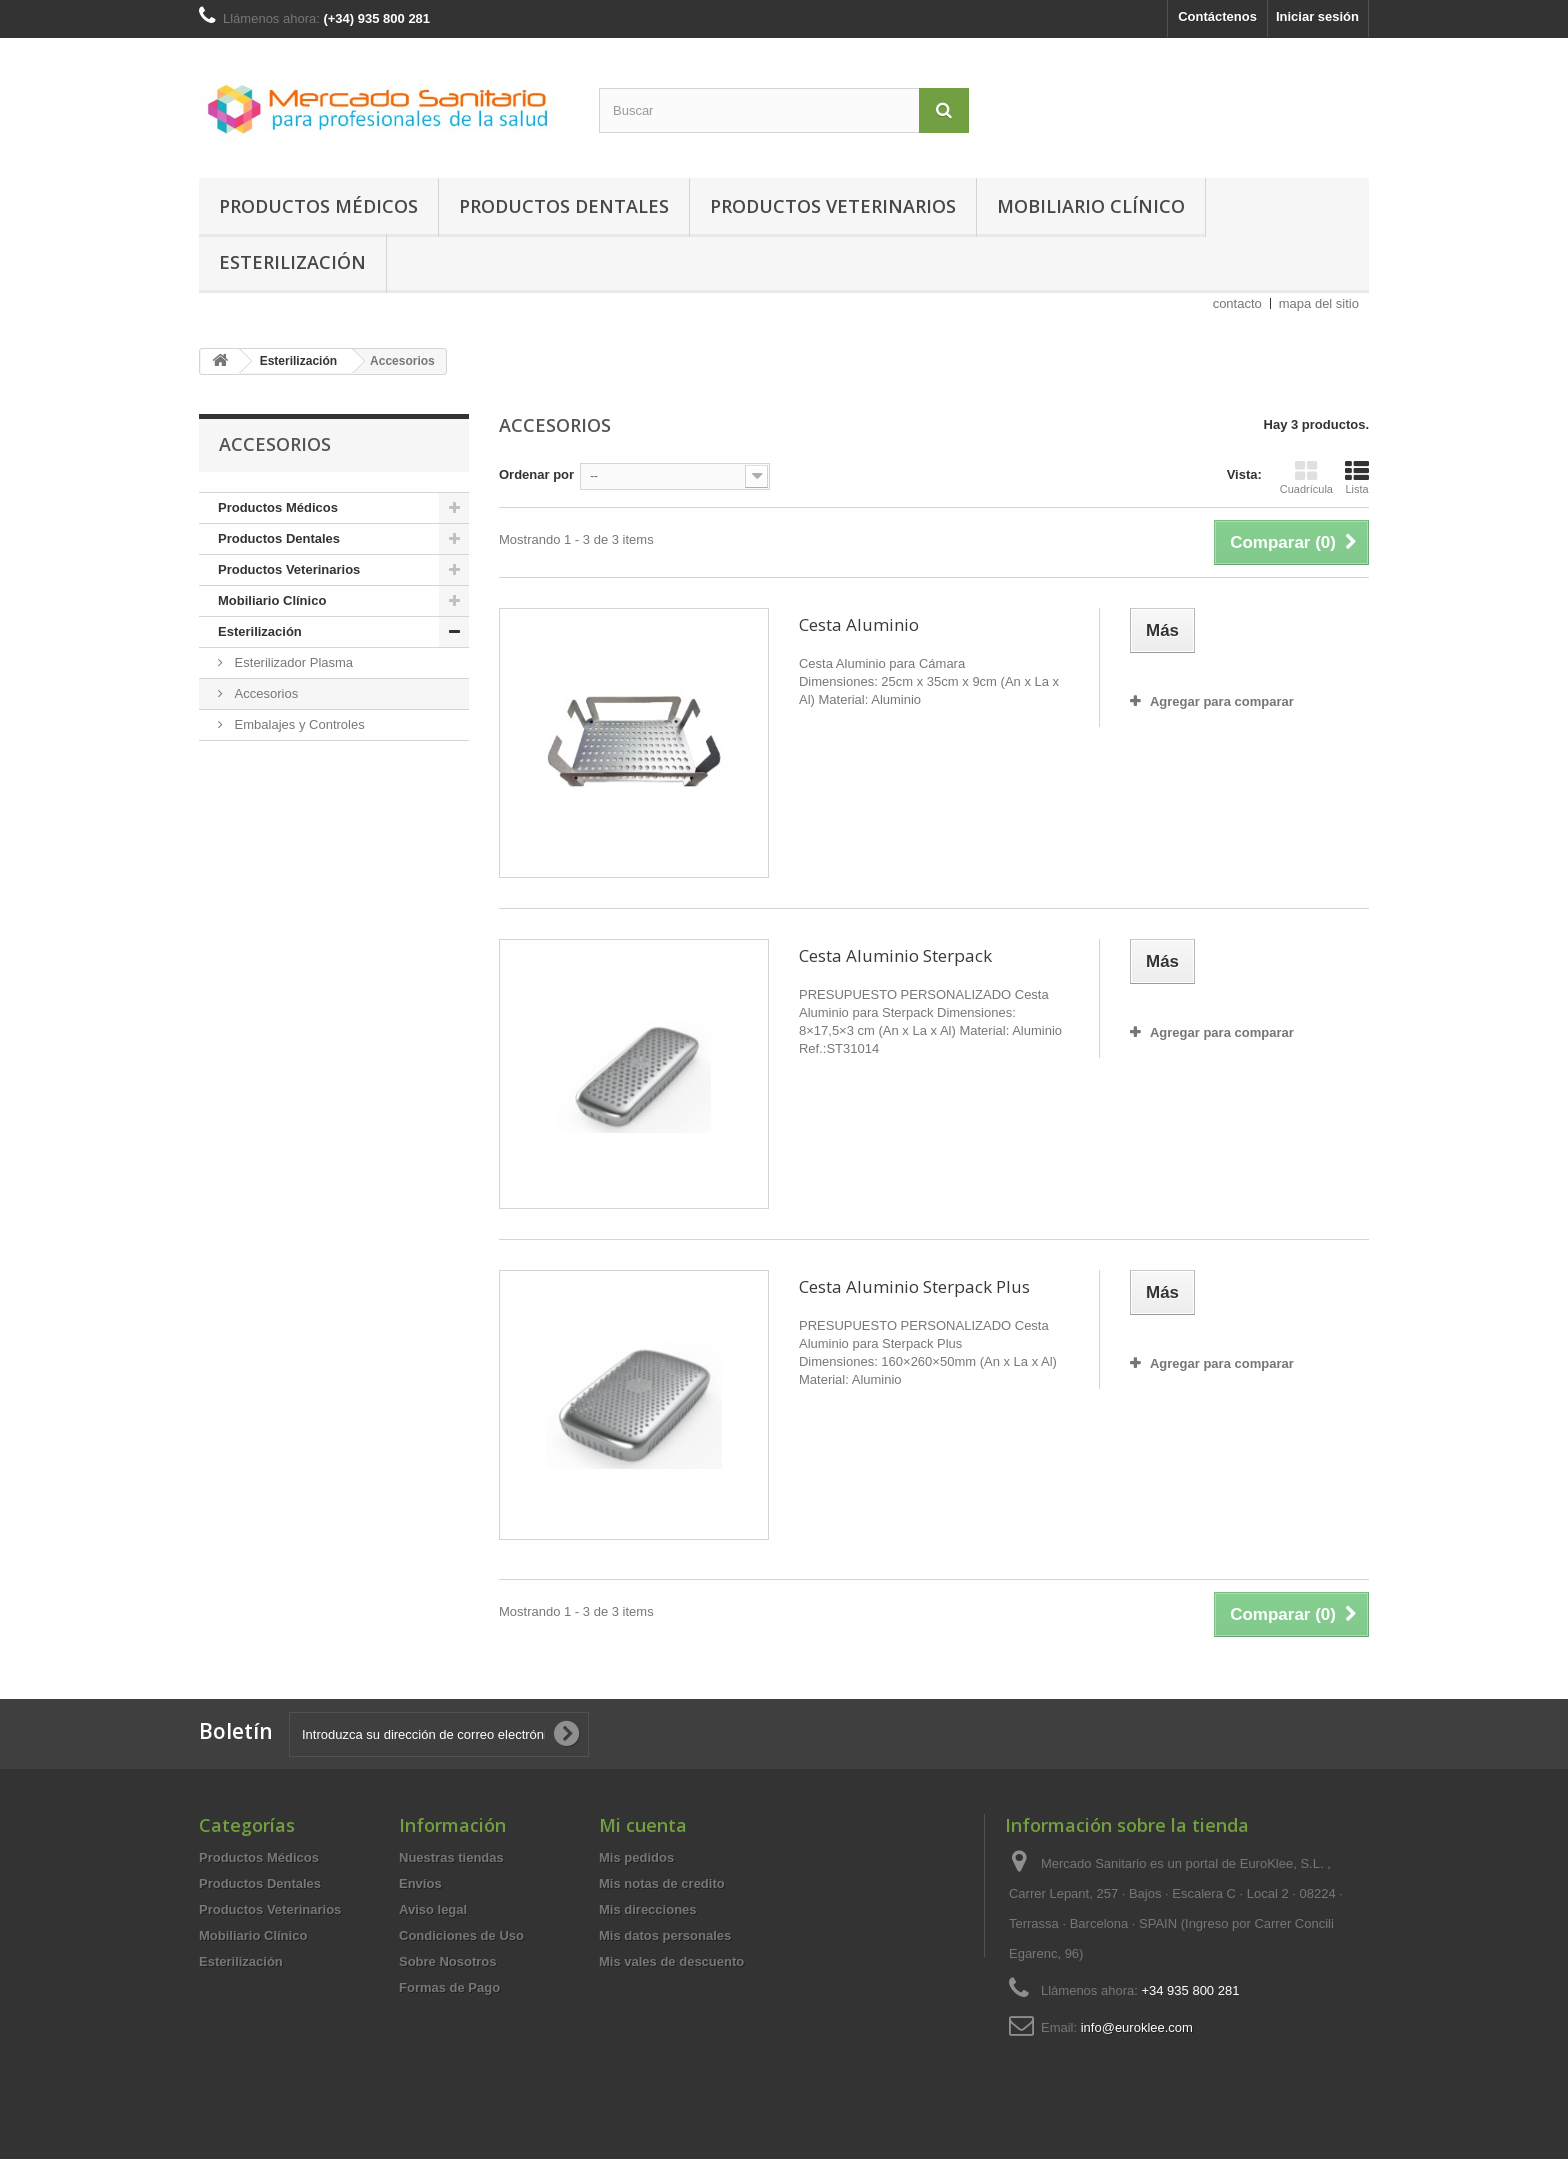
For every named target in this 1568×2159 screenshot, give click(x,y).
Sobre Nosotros (448, 1961)
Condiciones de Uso (461, 1935)
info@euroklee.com (1137, 2027)
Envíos (420, 1883)
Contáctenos (1217, 16)
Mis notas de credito (662, 1883)
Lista (1357, 477)
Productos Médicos (318, 206)
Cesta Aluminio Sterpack (895, 955)
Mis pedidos (636, 1857)
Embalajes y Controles (298, 724)
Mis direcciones (648, 1909)
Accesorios (264, 693)
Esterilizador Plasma (292, 662)
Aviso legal (433, 1909)
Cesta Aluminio (859, 624)
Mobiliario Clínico (1091, 206)
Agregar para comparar (1222, 701)
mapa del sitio (1319, 303)
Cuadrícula (1306, 477)
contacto (1237, 303)
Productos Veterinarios (833, 206)
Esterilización (292, 262)
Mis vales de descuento (671, 1961)
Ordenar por (536, 474)
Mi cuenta (643, 1825)
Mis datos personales (665, 1935)
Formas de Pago (449, 1987)
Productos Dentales (564, 206)
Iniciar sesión (1317, 16)
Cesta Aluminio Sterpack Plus (914, 1286)
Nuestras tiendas (451, 1857)
